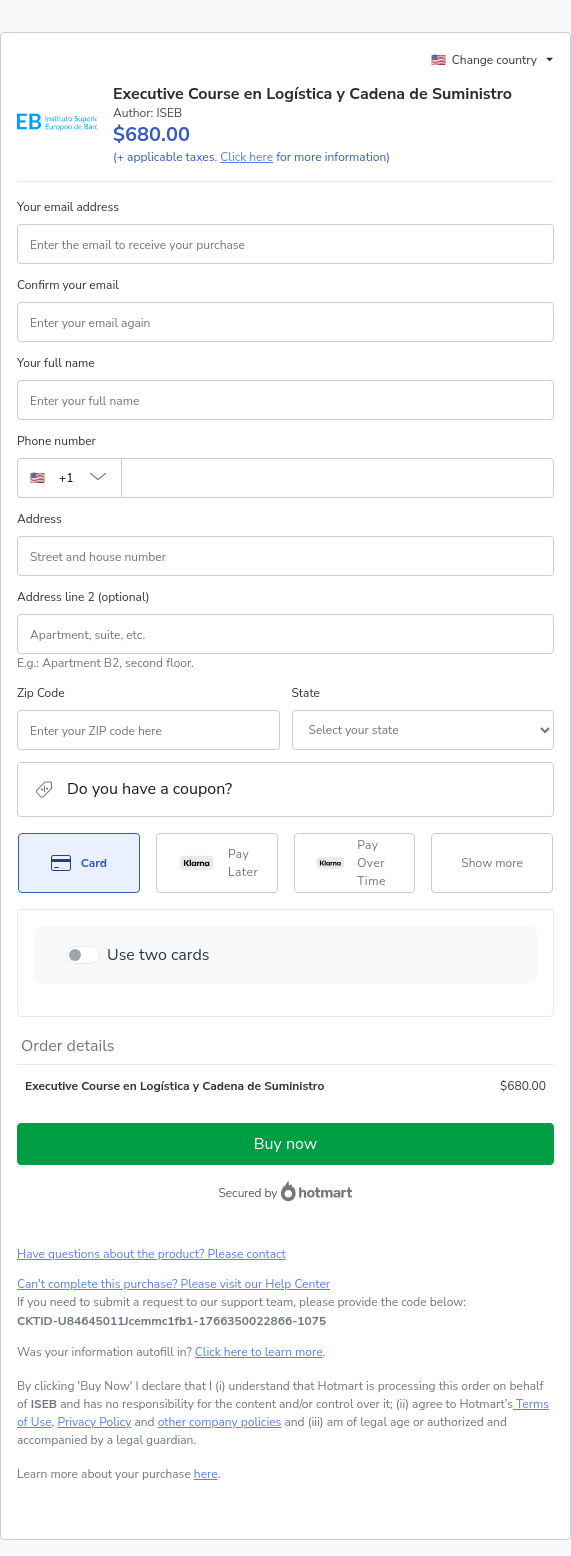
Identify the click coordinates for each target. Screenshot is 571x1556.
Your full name (56, 363)
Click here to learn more (259, 1352)
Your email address (68, 207)
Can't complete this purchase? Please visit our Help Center (173, 1284)
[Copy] (171, 1321)
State (306, 693)
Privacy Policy (94, 1422)
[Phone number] (337, 478)
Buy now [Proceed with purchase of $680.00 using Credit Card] (285, 1144)
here (206, 1474)
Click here (246, 157)
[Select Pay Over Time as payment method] (355, 863)
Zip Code (41, 693)
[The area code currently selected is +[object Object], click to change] (69, 478)
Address (39, 519)
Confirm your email (68, 285)
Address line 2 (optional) (83, 597)
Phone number (56, 441)
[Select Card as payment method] (79, 863)
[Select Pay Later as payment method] (217, 863)
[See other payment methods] (492, 863)
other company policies (220, 1422)
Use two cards (158, 955)
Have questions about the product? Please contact (151, 1254)
